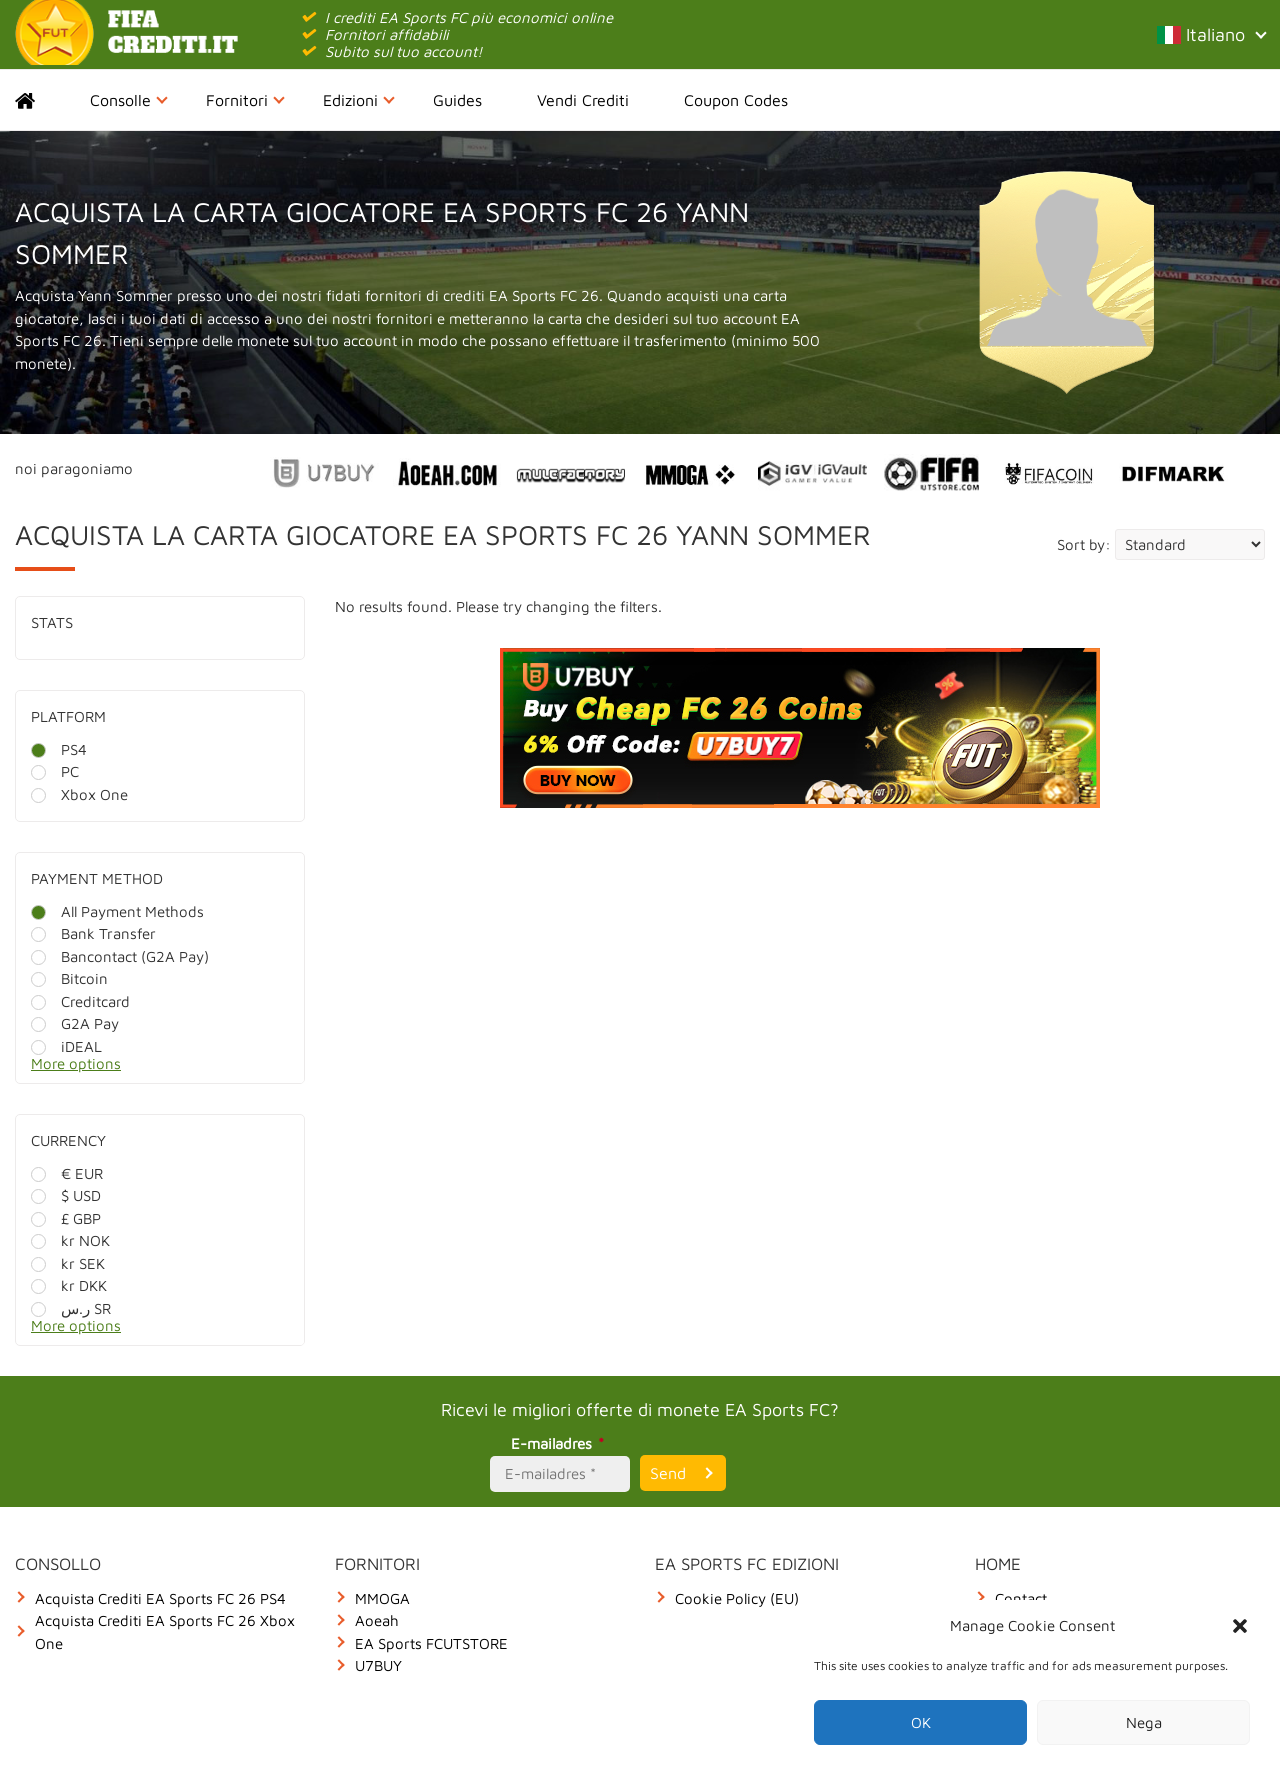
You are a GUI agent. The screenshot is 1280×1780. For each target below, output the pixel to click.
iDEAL (66, 1046)
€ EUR (67, 1173)
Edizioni (359, 100)
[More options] (175, 1069)
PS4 (59, 749)
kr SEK (68, 1263)
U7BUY (378, 1665)
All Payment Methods (117, 911)
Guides (457, 100)
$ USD (66, 1195)
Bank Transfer (93, 933)
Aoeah (377, 1620)
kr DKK (69, 1285)
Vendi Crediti (583, 100)
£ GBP (66, 1218)
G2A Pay (75, 1023)
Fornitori (245, 100)
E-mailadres (560, 1443)
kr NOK (70, 1240)
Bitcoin (69, 978)
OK (921, 1722)
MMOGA (382, 1598)
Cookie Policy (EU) (737, 1598)
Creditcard (80, 1001)
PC (55, 771)
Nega (1144, 1722)
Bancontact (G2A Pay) (120, 956)
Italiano (1211, 34)
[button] (1240, 1626)
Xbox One (79, 794)
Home (42, 100)
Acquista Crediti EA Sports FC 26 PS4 (160, 1598)
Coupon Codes (736, 100)
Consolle (129, 100)
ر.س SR (71, 1308)
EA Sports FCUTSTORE (431, 1643)
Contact (1021, 1598)
